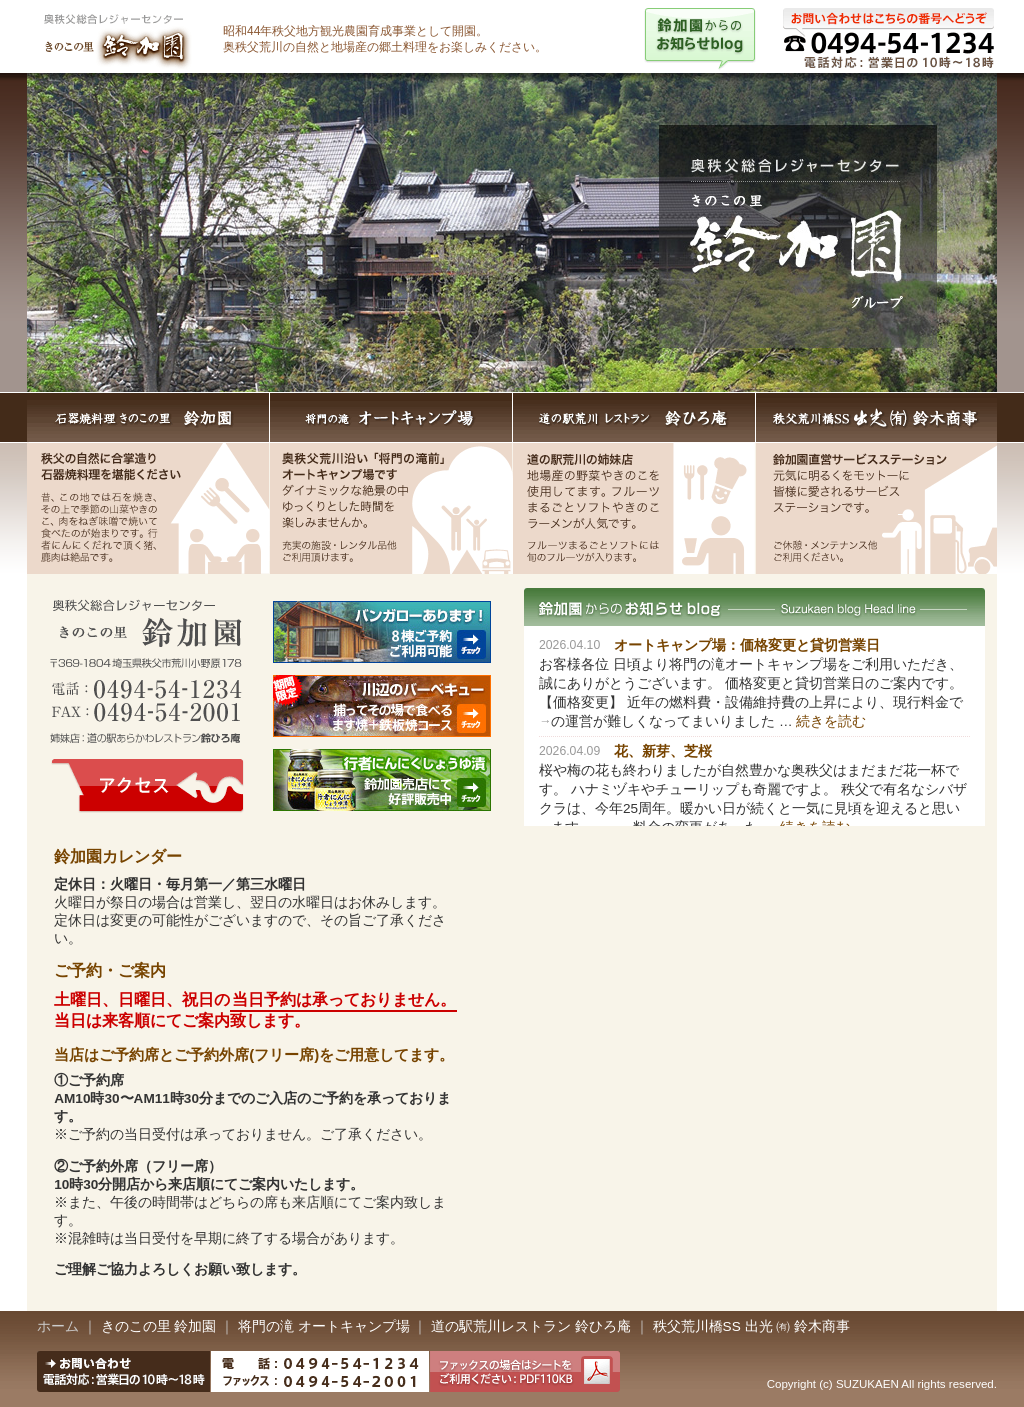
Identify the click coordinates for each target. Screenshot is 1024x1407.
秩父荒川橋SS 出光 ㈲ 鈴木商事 (751, 1326)
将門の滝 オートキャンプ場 (391, 417)
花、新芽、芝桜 (663, 751)
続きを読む (831, 721)
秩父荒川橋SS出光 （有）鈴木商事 (876, 417)
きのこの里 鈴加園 (159, 1326)
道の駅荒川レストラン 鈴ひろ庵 (634, 417)
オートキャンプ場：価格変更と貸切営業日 (747, 645)
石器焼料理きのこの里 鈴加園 (148, 417)
